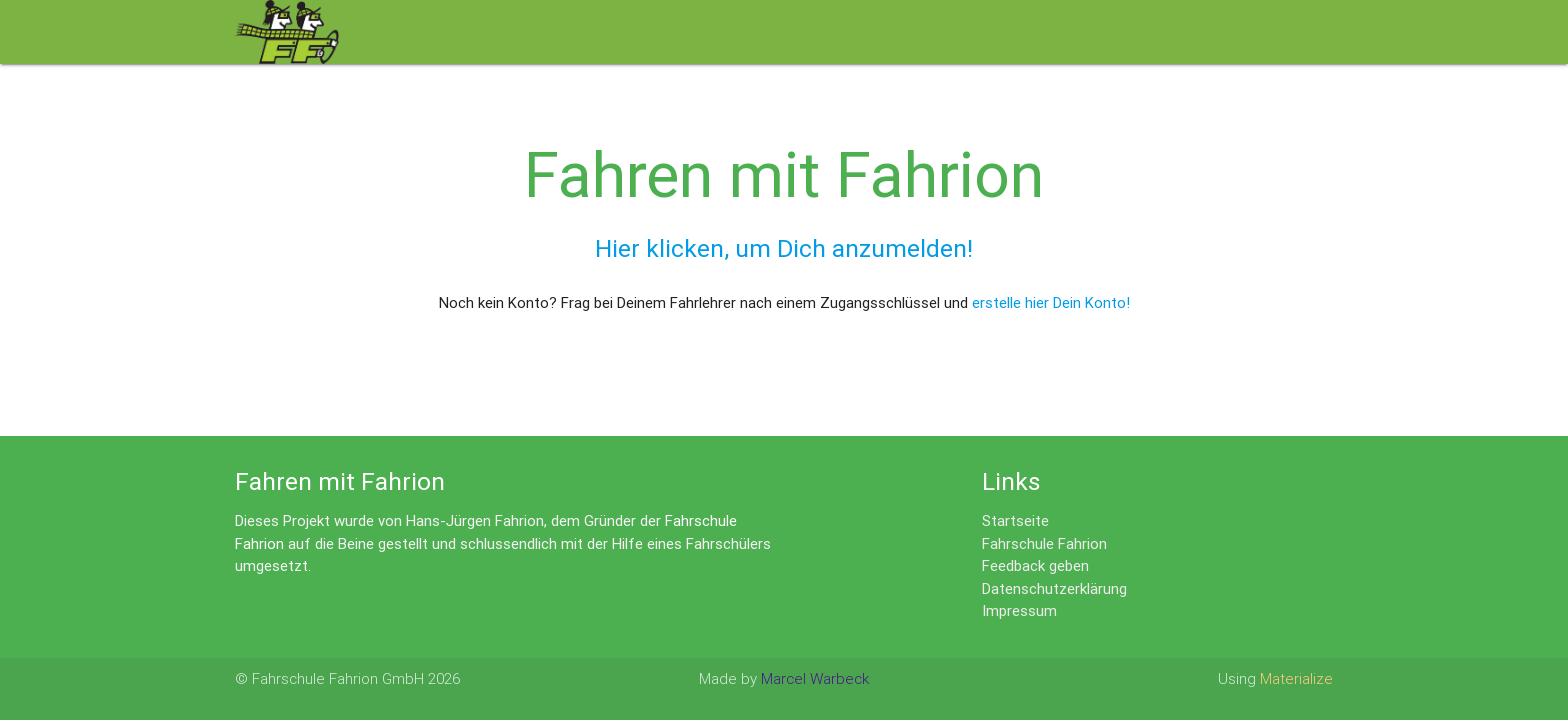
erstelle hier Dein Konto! (1051, 302)
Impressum (1019, 610)
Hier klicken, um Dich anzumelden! (784, 248)
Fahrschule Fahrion (1044, 543)
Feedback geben (1035, 565)
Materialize (1296, 678)
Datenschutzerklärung (1054, 588)
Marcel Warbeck (815, 678)
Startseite (1015, 520)
